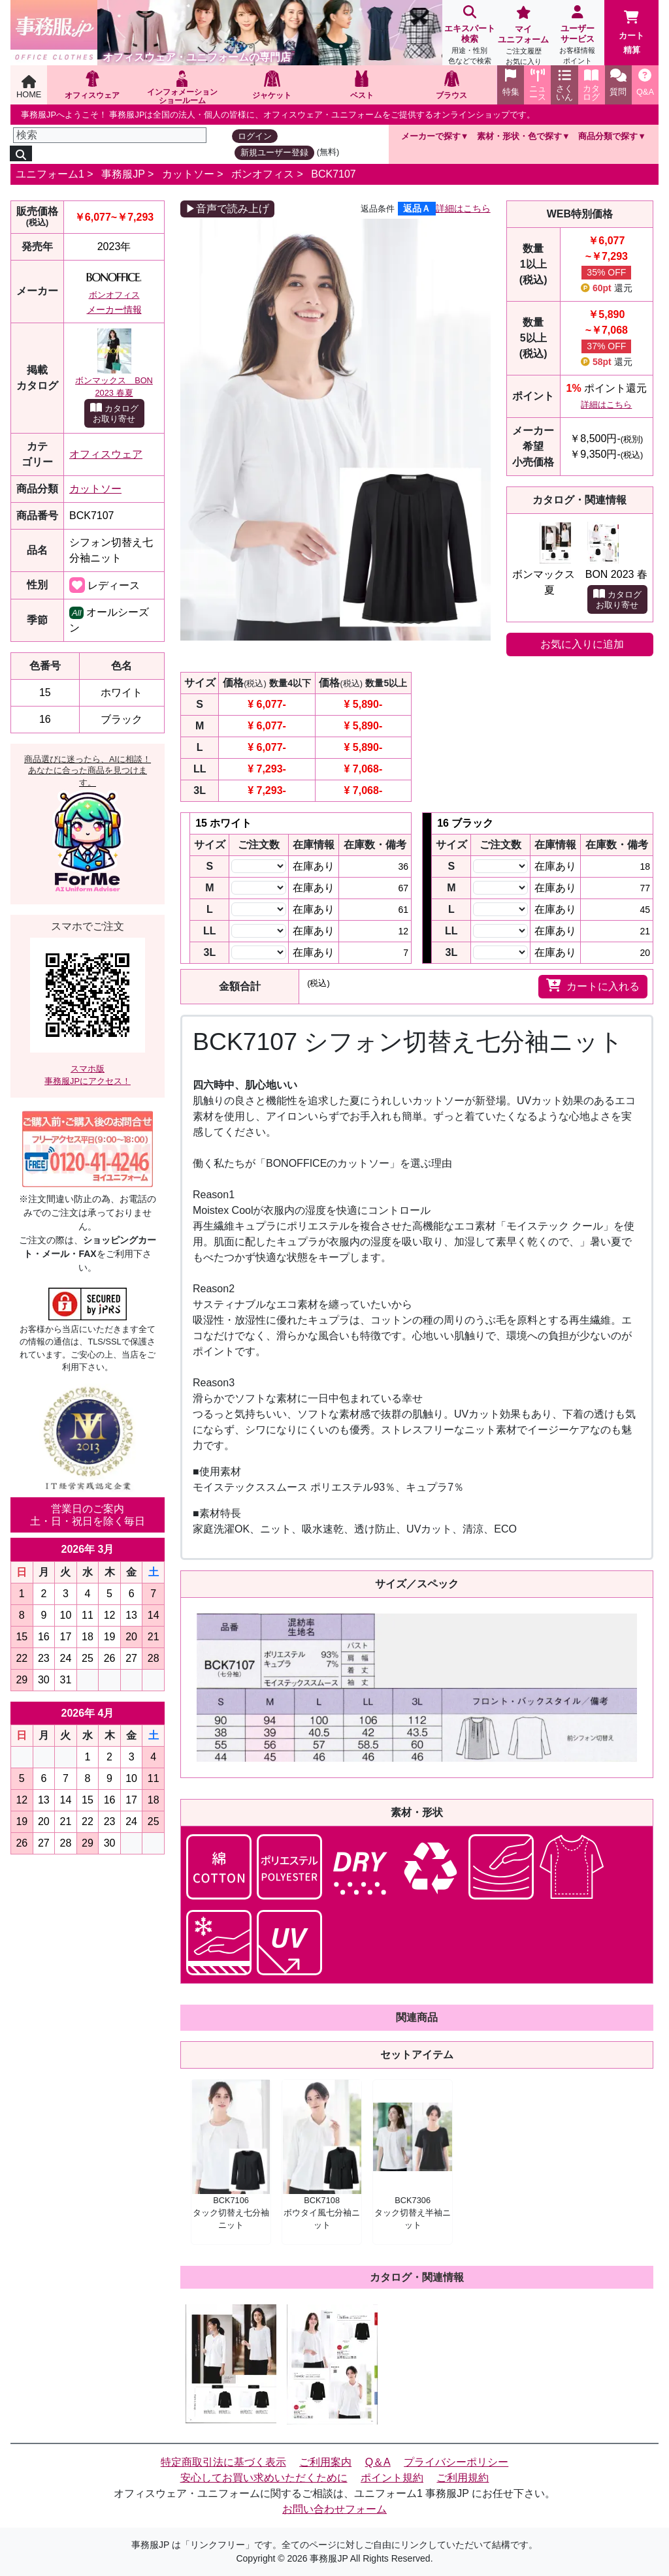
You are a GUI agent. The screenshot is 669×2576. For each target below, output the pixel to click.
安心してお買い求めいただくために (264, 2477)
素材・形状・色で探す (519, 136)
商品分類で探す (608, 136)
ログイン (255, 136)
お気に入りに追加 (582, 644)
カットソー (188, 174)
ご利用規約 (462, 2477)
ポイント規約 (392, 2477)
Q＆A (378, 2462)
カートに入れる (593, 985)
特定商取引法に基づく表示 (223, 2462)
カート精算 (631, 32)
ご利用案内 (325, 2462)
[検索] (109, 135)
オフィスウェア (105, 454)
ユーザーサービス (577, 36)
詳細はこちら (463, 208)
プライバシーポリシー (456, 2462)
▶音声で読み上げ (227, 208)
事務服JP (122, 174)
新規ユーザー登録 (274, 152)
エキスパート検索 (469, 36)
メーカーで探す (431, 136)
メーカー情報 (114, 309)
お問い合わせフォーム (334, 2509)
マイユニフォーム (523, 37)
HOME (28, 87)
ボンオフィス (262, 174)
